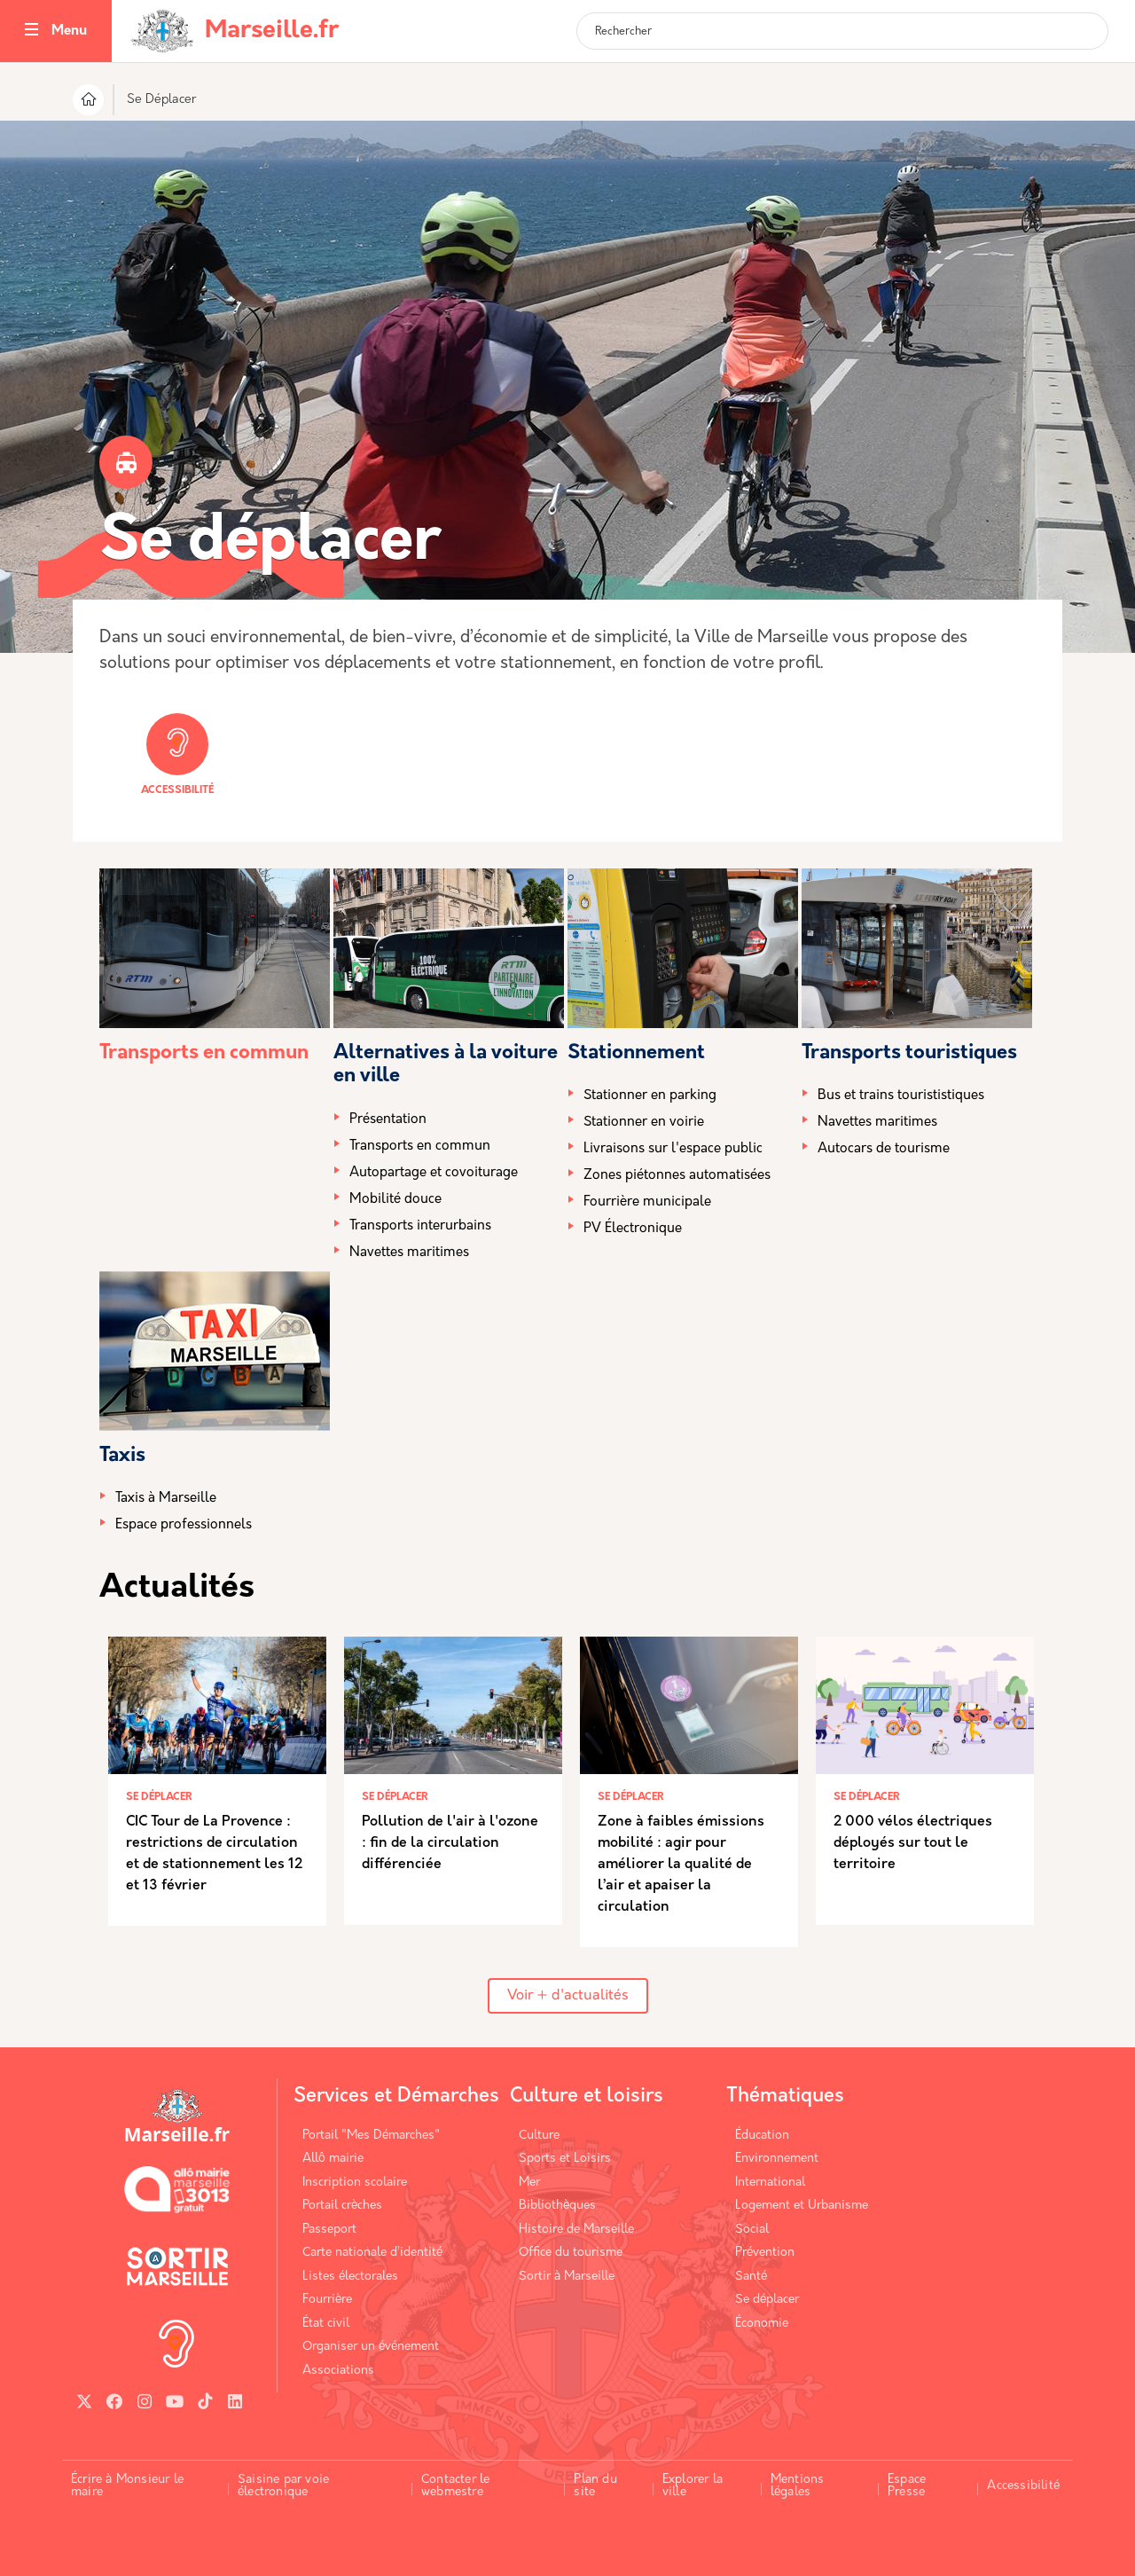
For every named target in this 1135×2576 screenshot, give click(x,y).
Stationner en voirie (643, 1122)
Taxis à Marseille (165, 1498)
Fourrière (327, 2299)
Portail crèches (342, 2205)
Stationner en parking (649, 1096)
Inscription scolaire (354, 2182)
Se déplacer (767, 2299)
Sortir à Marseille (566, 2276)
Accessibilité (177, 754)
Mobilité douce (395, 1199)
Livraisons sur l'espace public (673, 1149)
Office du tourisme (570, 2252)
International (770, 2182)
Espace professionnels (183, 1525)
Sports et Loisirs (565, 2158)
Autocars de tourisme (884, 1149)
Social (752, 2229)
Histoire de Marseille (576, 2229)
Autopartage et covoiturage (433, 1173)
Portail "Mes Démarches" (371, 2135)
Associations (338, 2370)
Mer (529, 2182)
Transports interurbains (420, 1226)
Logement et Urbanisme (801, 2205)
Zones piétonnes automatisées (677, 1175)
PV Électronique (632, 1229)
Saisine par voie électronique (283, 2486)
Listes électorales (350, 2276)
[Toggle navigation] (31, 31)
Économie (761, 2323)
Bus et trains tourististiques (901, 1096)
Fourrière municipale (647, 1202)
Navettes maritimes (409, 1253)
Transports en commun (204, 1053)
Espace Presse (907, 2486)
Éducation (762, 2135)
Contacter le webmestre (455, 2486)
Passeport (329, 2229)
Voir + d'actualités (568, 1996)
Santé (751, 2276)
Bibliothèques (557, 2205)
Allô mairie (333, 2158)
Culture (539, 2135)
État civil (325, 2323)
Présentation (388, 1120)
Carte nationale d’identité (372, 2252)
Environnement (776, 2158)
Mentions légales (798, 2486)
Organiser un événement (370, 2346)
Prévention (764, 2252)
